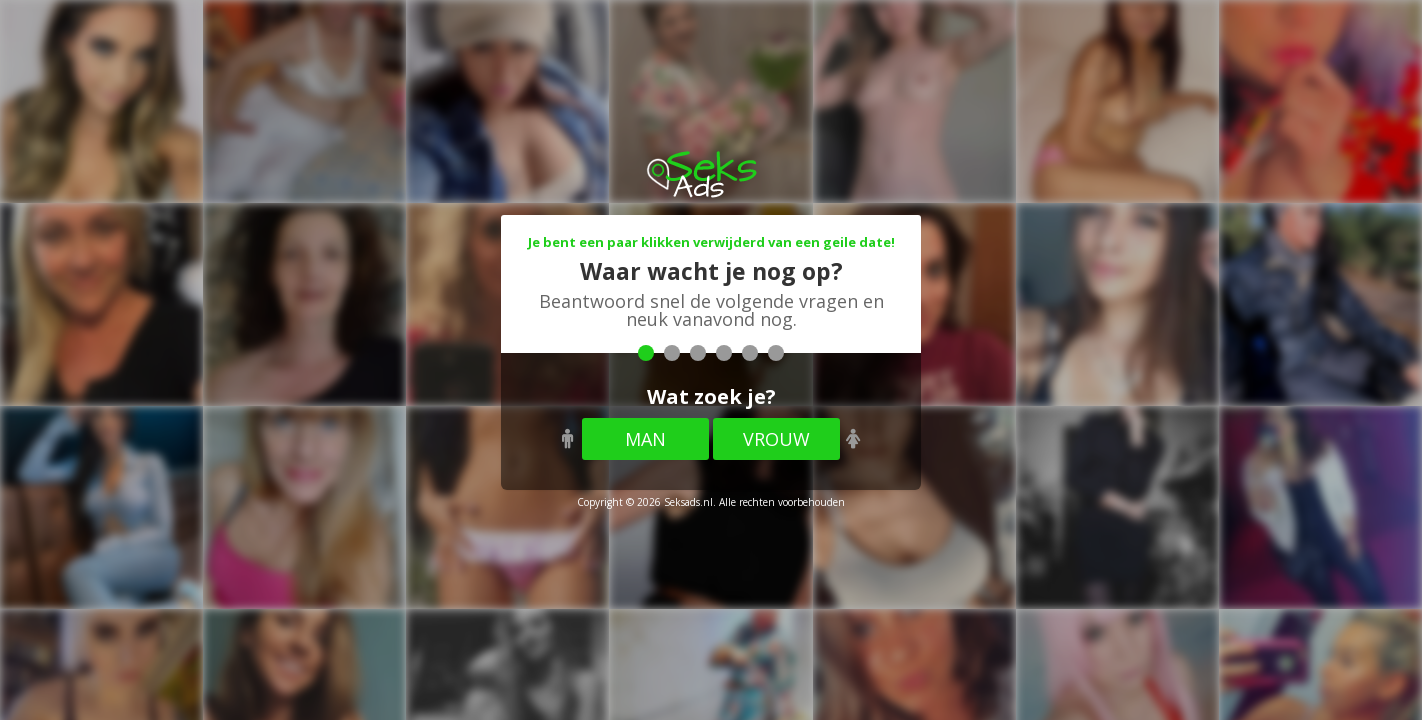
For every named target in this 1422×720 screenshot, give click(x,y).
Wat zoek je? (711, 396)
